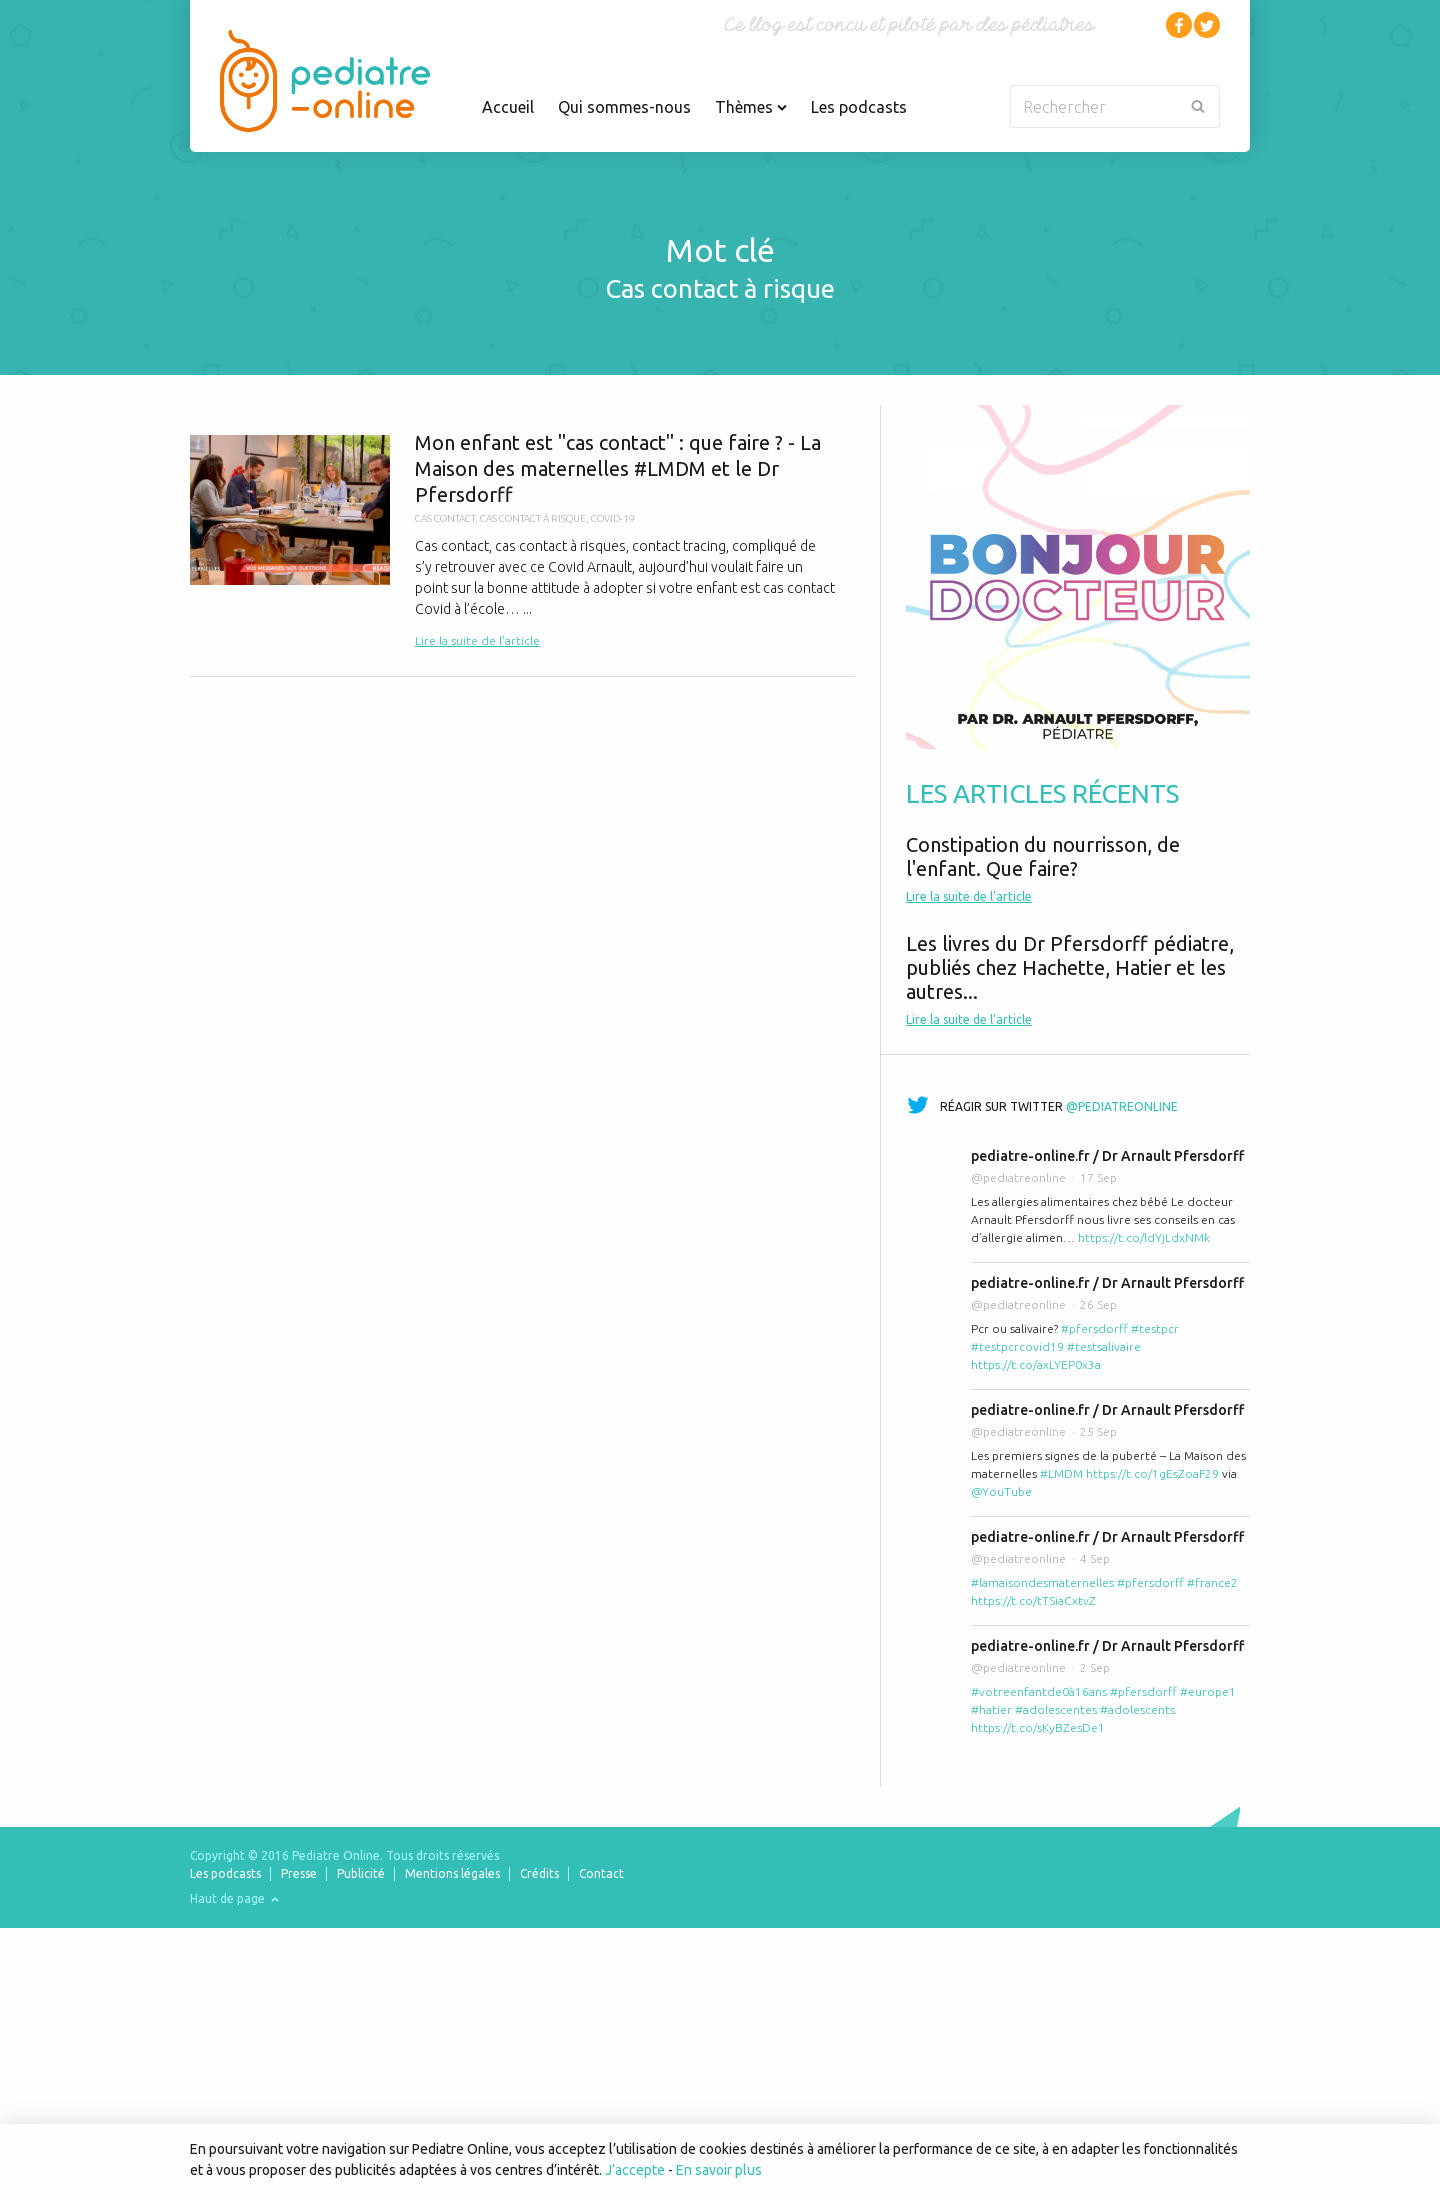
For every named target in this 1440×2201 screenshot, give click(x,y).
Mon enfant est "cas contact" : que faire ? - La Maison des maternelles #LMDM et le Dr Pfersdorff (522, 540)
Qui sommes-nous (624, 107)
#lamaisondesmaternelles (1042, 1582)
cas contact (445, 518)
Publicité (361, 1873)
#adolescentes (1056, 1709)
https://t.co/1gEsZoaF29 (1152, 1473)
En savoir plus (719, 2170)
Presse (299, 1873)
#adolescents (1137, 1709)
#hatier (991, 1709)
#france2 (1212, 1582)
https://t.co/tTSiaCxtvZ (1033, 1600)
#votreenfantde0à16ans (1039, 1691)
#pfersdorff (1094, 1328)
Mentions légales (452, 1873)
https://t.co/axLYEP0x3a (1036, 1364)
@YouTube (1001, 1491)
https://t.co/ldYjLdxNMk (1144, 1237)
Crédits (539, 1873)
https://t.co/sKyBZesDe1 (1038, 1727)
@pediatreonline (1122, 1106)
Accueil (508, 107)
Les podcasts (859, 107)
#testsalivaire (1104, 1346)
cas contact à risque (533, 518)
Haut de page (234, 1898)
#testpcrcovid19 (1017, 1346)
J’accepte (635, 2170)
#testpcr (1155, 1328)
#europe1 (1208, 1691)
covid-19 (613, 518)
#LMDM (1061, 1473)
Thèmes (751, 107)
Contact (601, 1873)
